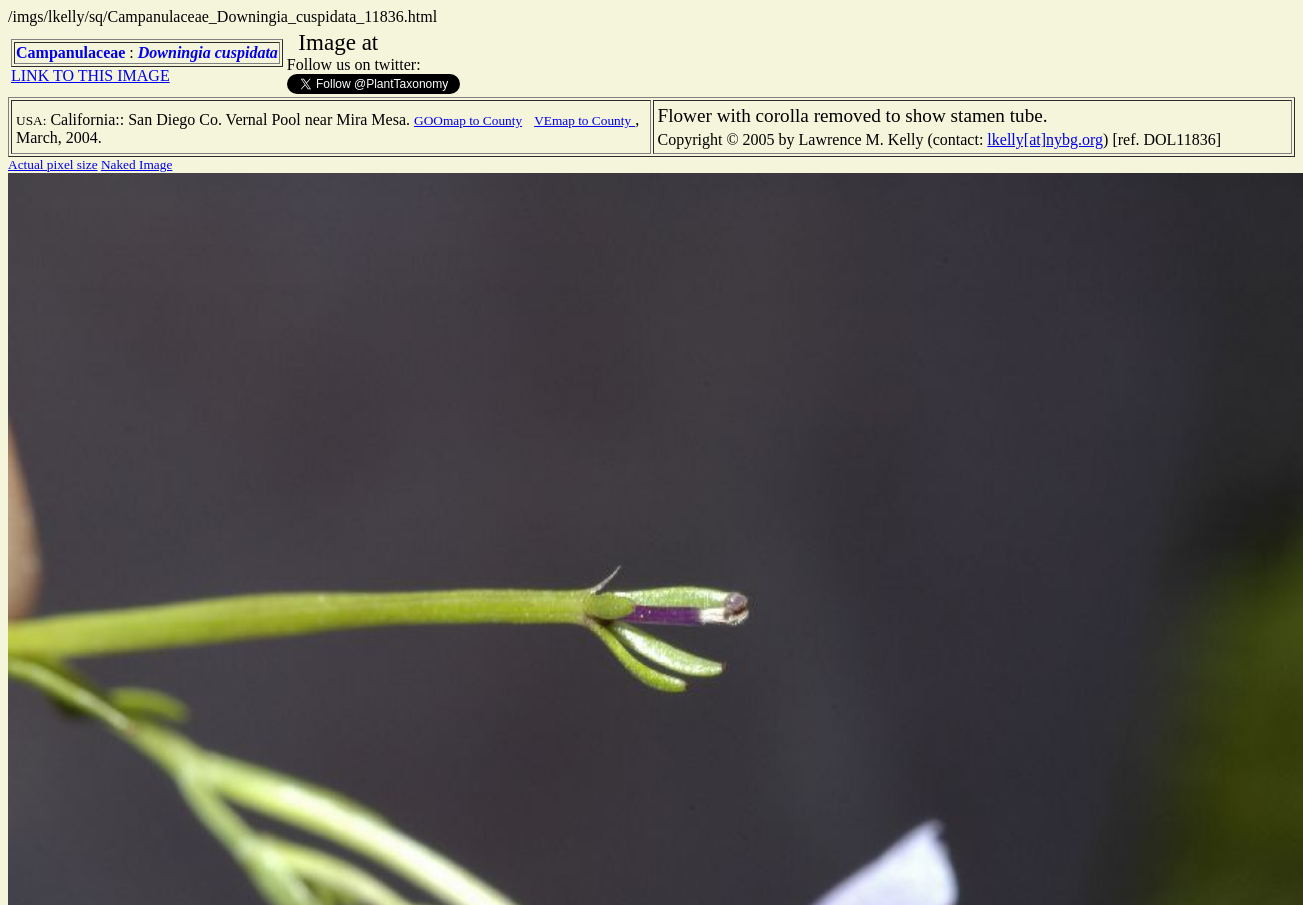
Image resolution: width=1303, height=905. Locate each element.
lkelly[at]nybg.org (1045, 139)
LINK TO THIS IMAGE (90, 75)
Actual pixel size (53, 164)
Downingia (174, 52)
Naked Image (136, 164)
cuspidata (246, 52)
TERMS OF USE (1117, 873)
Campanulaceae (70, 52)
